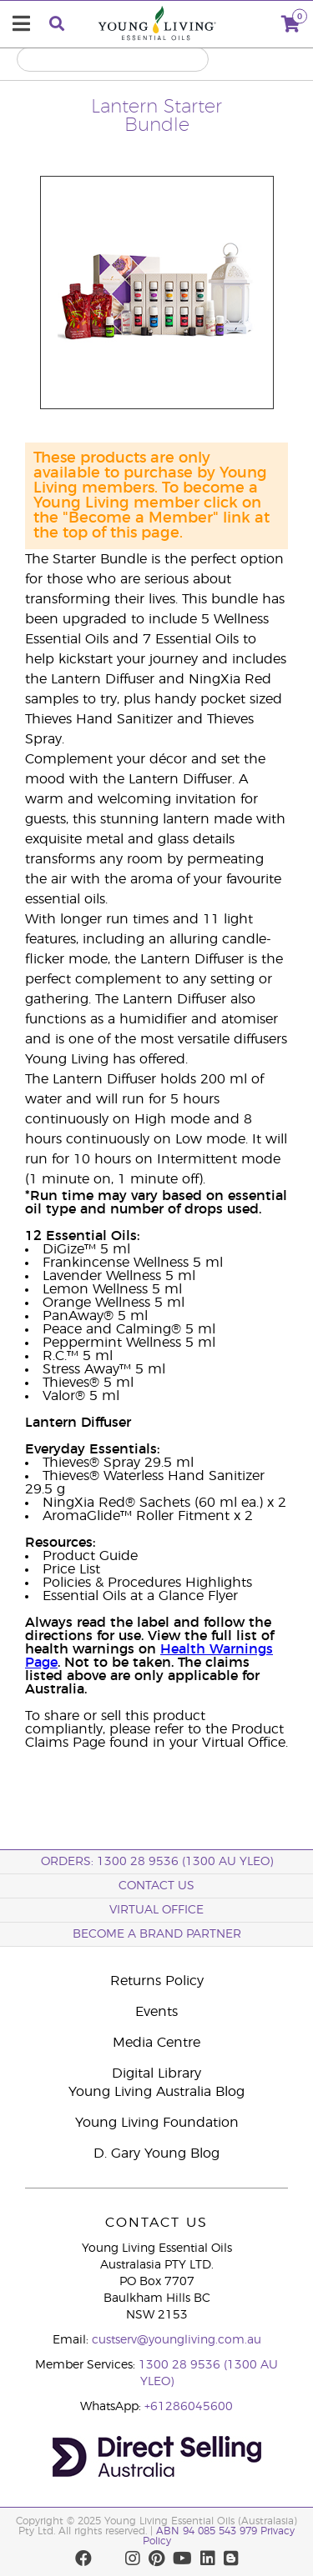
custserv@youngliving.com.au (176, 2340)
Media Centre (156, 2042)
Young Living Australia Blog (156, 2091)
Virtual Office (156, 1910)
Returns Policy (157, 1981)
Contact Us (156, 1886)
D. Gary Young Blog (156, 2153)
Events (156, 2011)
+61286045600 (188, 2407)
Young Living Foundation (157, 2122)
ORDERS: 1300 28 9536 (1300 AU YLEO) (157, 1862)
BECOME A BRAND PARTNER (157, 1934)
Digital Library (156, 2073)
